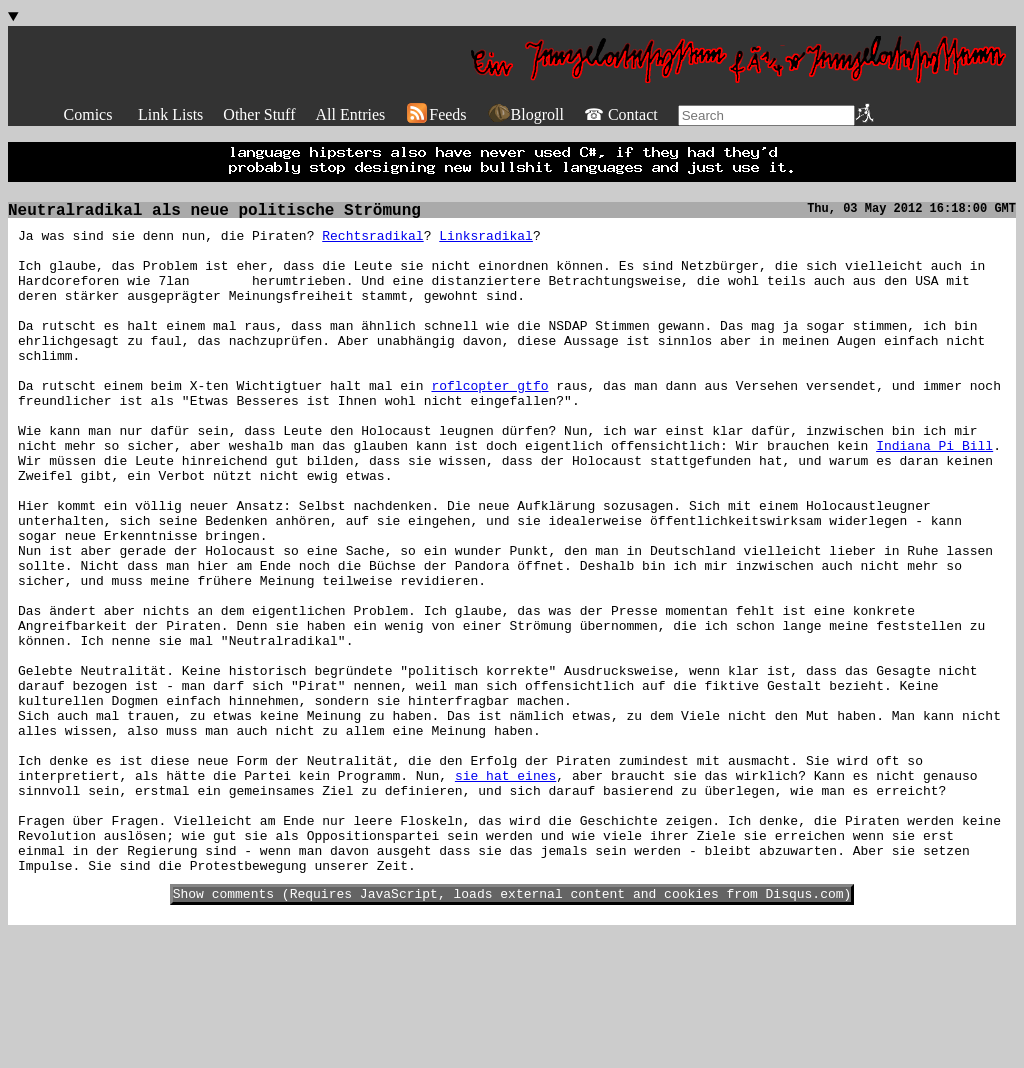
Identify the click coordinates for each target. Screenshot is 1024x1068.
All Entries (350, 114)
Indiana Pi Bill (934, 493)
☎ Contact (621, 114)
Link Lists (170, 114)
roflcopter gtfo (489, 421)
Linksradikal (486, 241)
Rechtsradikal (372, 241)
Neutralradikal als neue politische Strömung (214, 213)
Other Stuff (259, 114)
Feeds (435, 114)
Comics (88, 114)
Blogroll (525, 114)
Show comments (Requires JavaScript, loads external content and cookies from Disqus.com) (512, 1028)
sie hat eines (505, 889)
